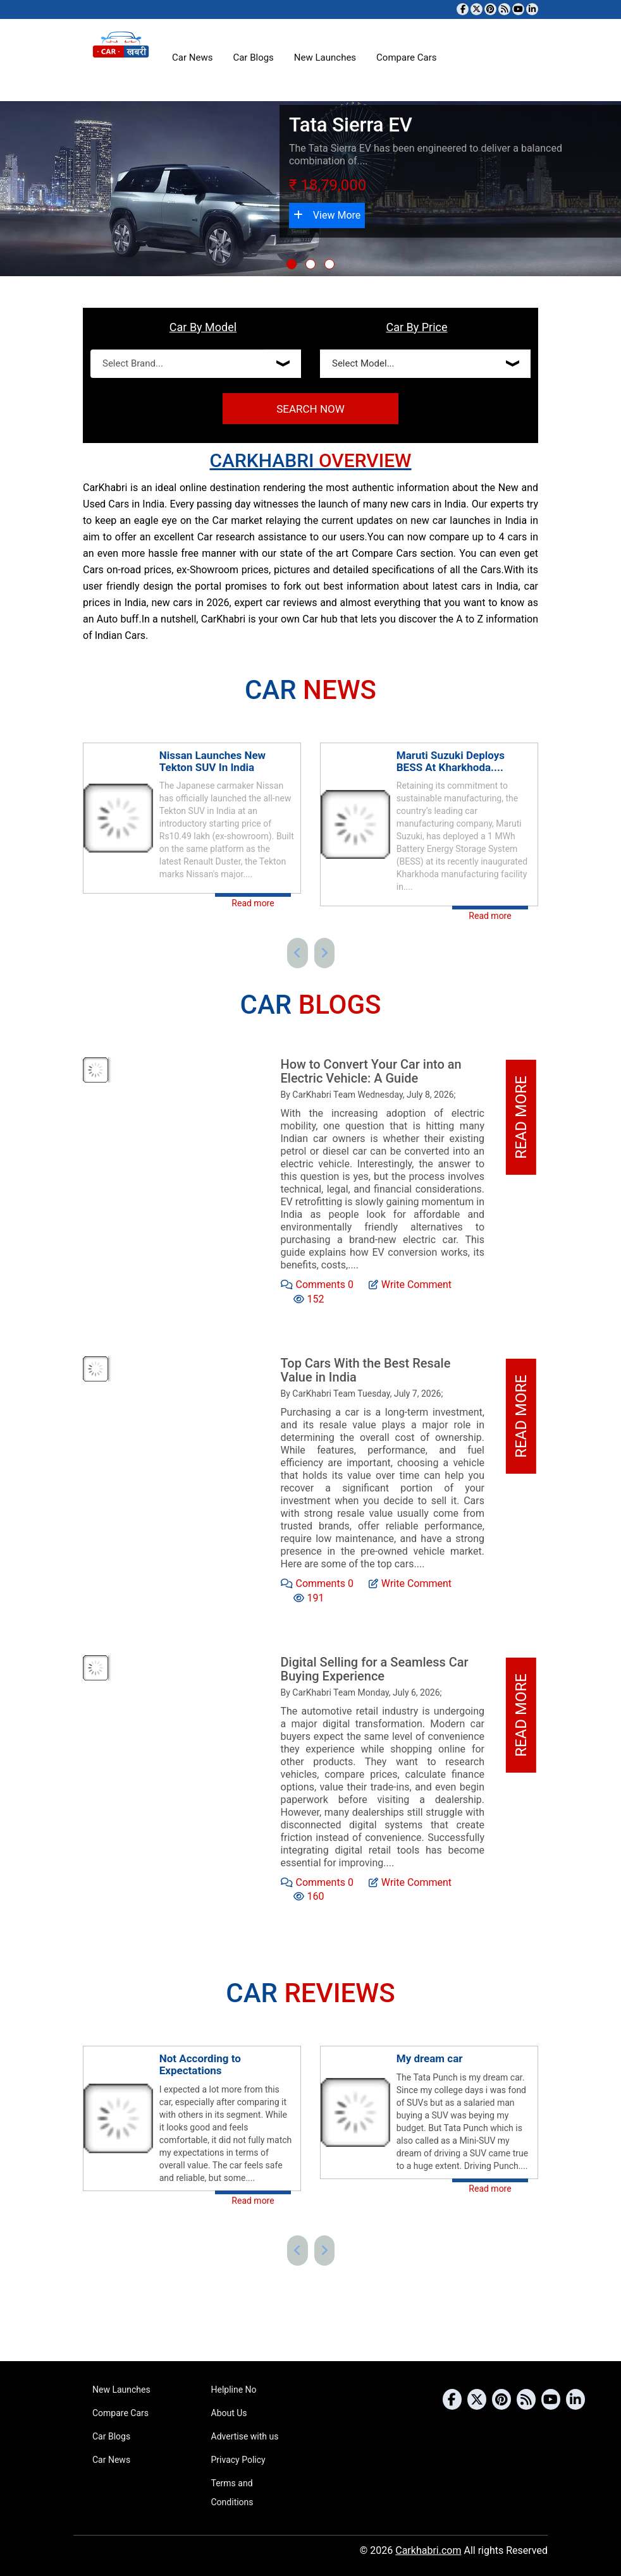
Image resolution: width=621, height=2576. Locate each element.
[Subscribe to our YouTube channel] (518, 9)
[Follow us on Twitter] (476, 9)
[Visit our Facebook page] (463, 9)
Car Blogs (253, 57)
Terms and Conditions (232, 2492)
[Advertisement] (429, 1322)
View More (326, 215)
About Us (229, 2413)
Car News (192, 57)
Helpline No (234, 2390)
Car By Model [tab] (203, 327)
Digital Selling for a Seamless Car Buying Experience (375, 1669)
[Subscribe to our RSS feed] (504, 9)
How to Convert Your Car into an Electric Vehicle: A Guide (371, 1071)
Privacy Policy (238, 2460)
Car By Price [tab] (416, 327)
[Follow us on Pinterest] (490, 9)
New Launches (325, 57)
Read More (521, 1118)
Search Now (310, 409)
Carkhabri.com (428, 2550)
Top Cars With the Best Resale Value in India (366, 1370)
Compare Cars (406, 57)
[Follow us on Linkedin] (532, 9)
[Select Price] (425, 363)
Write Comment (410, 1284)
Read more (252, 903)
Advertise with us (245, 2436)
